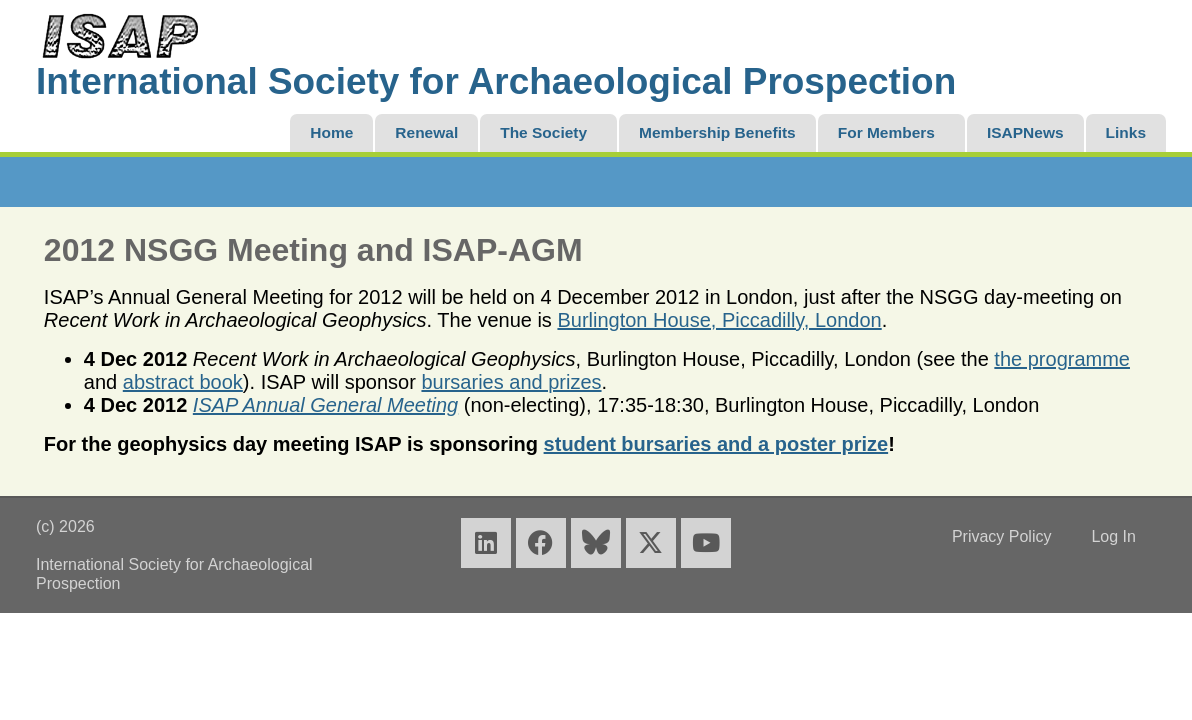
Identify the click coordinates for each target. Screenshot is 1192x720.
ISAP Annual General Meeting (325, 405)
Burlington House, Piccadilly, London (719, 320)
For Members (886, 132)
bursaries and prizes (511, 382)
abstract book (183, 382)
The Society (543, 132)
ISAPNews (1025, 132)
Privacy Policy (1002, 536)
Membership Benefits (717, 132)
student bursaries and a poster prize (716, 444)
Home (331, 132)
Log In (1113, 536)
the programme (1062, 359)
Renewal (426, 132)
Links (1126, 132)
